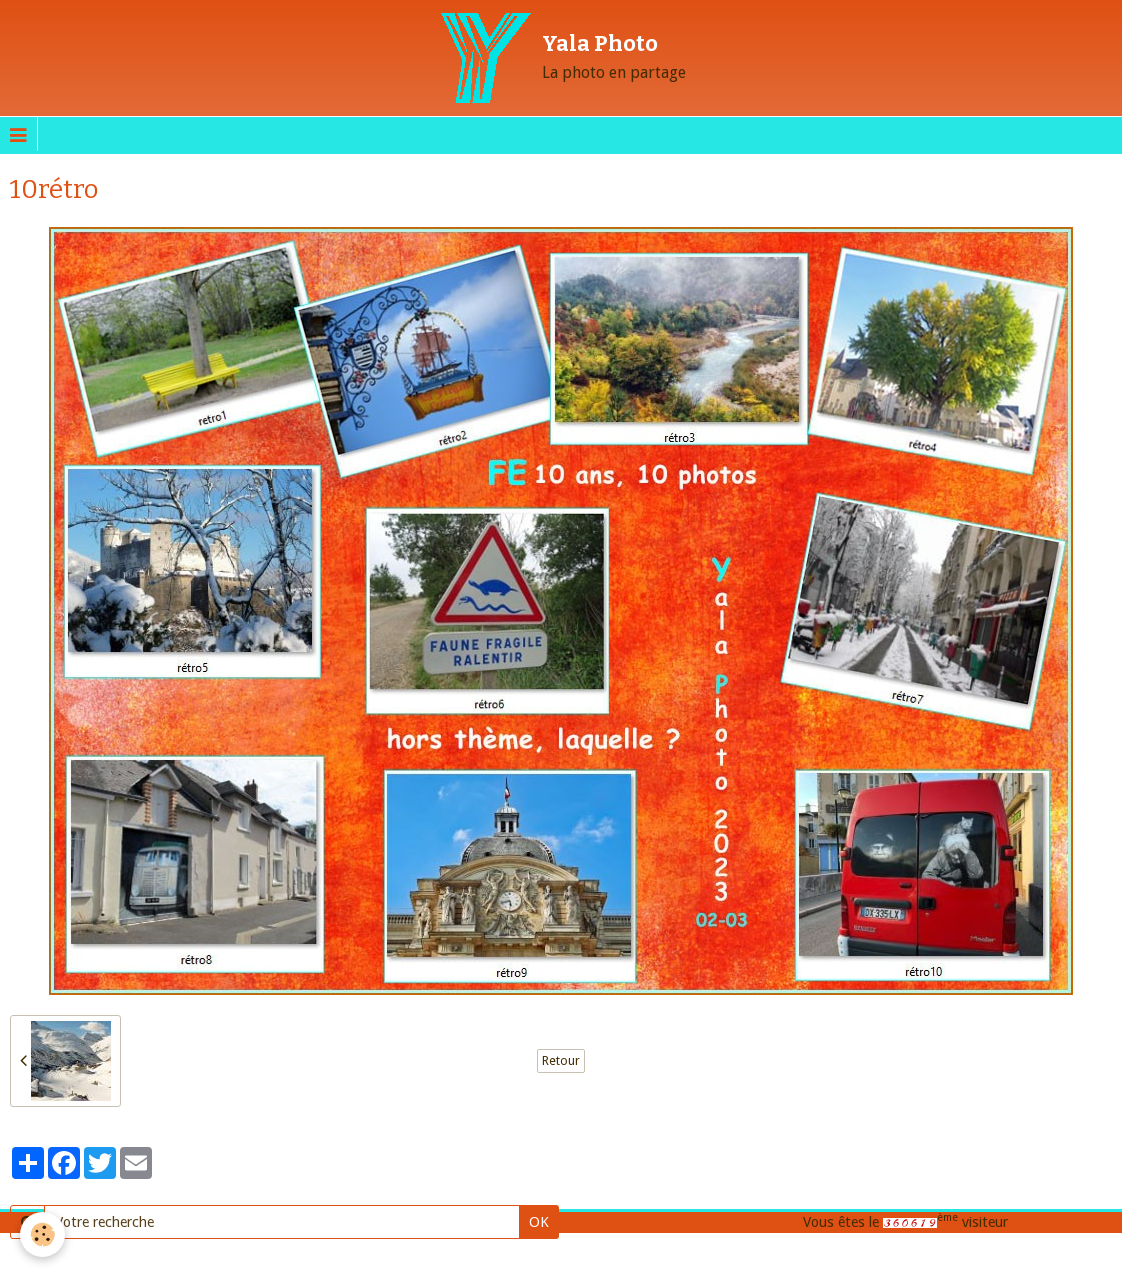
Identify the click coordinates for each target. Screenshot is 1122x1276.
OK (539, 1221)
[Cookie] (42, 1234)
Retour (561, 1061)
